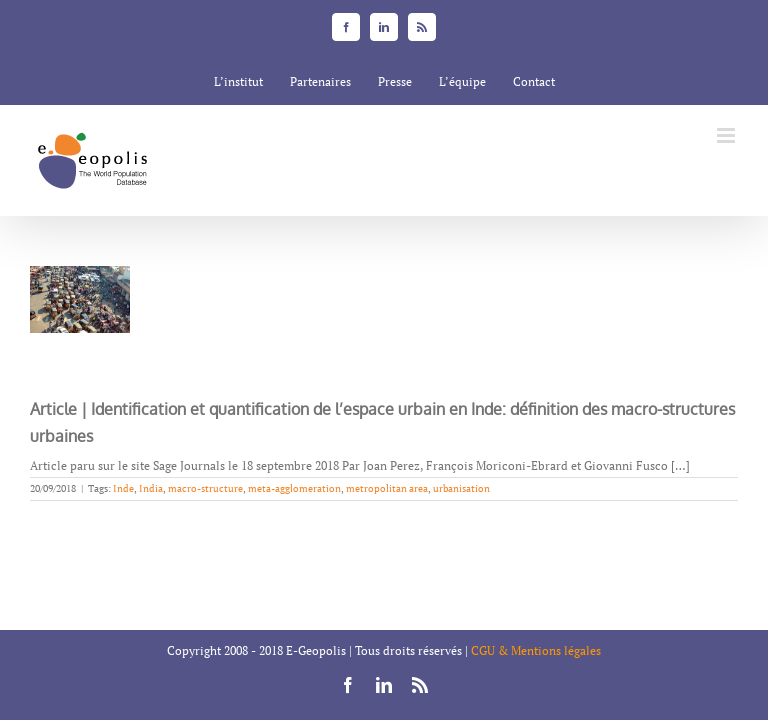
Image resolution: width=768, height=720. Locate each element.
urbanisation (461, 488)
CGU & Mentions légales (536, 650)
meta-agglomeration (294, 488)
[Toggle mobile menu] (727, 135)
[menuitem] (238, 82)
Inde (123, 488)
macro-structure (205, 488)
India (151, 488)
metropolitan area (387, 488)
